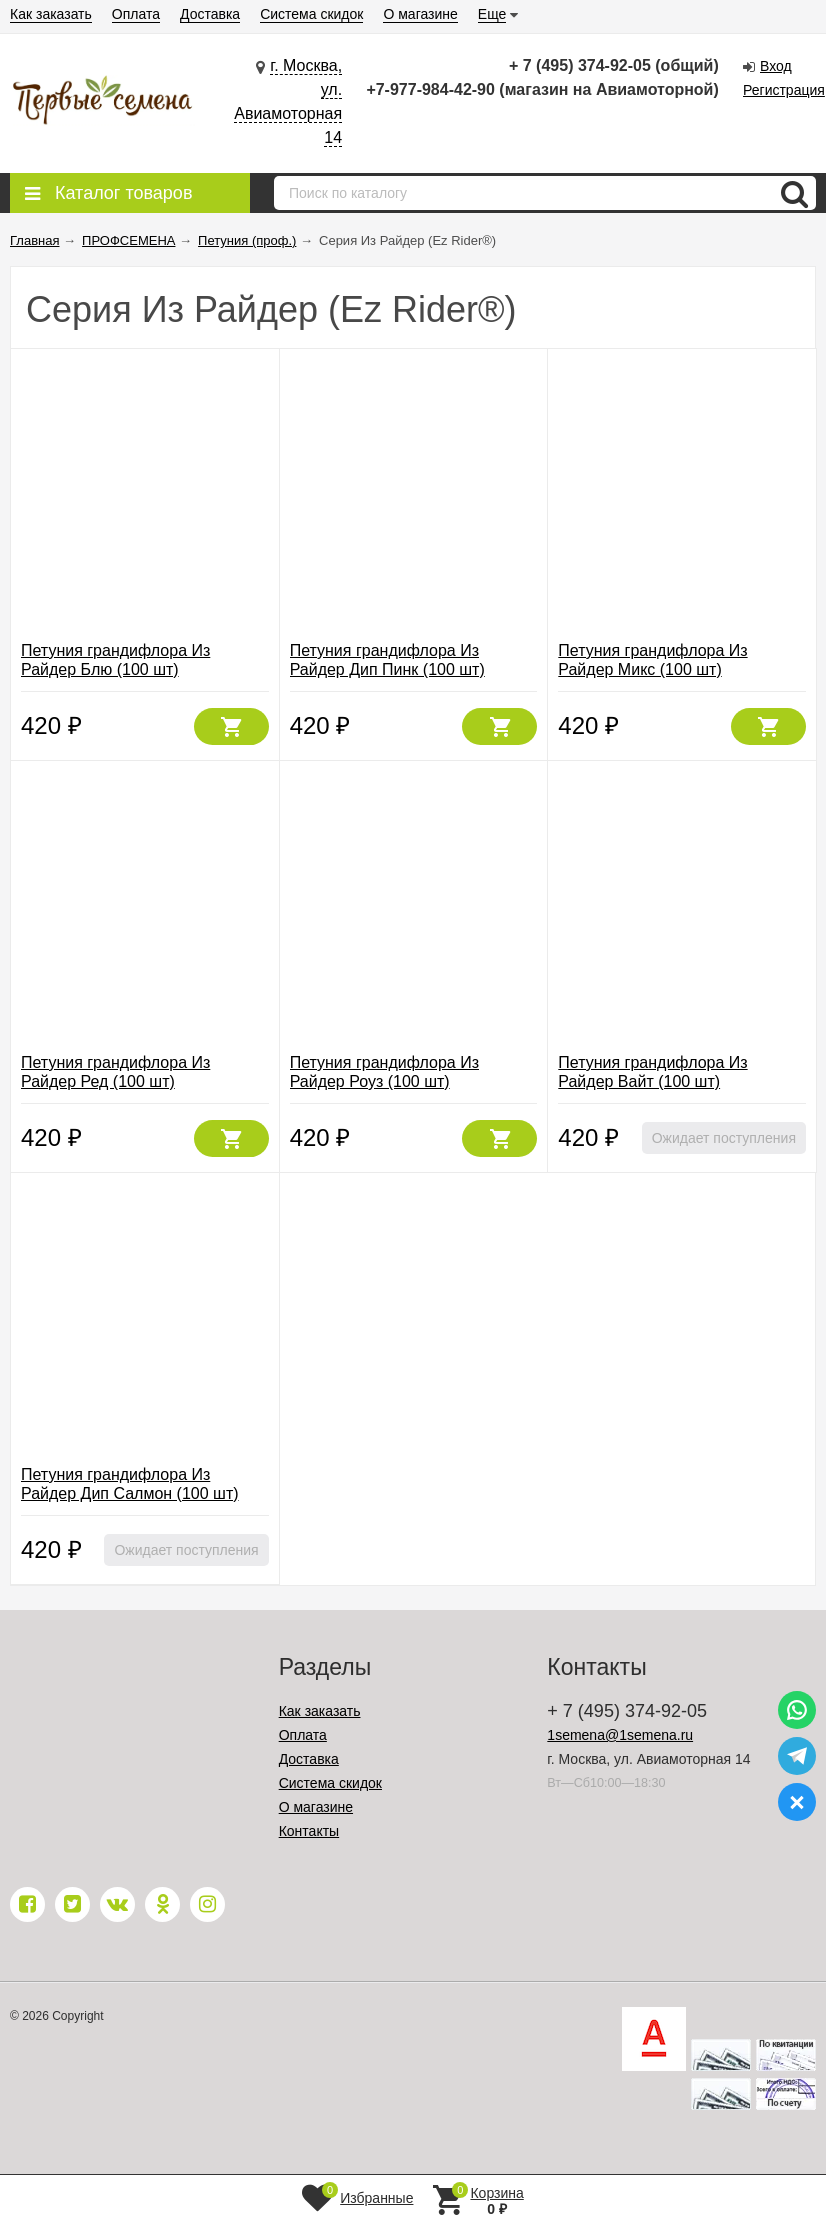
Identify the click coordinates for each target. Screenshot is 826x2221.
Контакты (309, 1831)
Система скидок (311, 14)
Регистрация (784, 90)
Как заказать (51, 14)
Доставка (210, 14)
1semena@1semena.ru (620, 1735)
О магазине (420, 14)
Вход (776, 66)
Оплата (136, 14)
